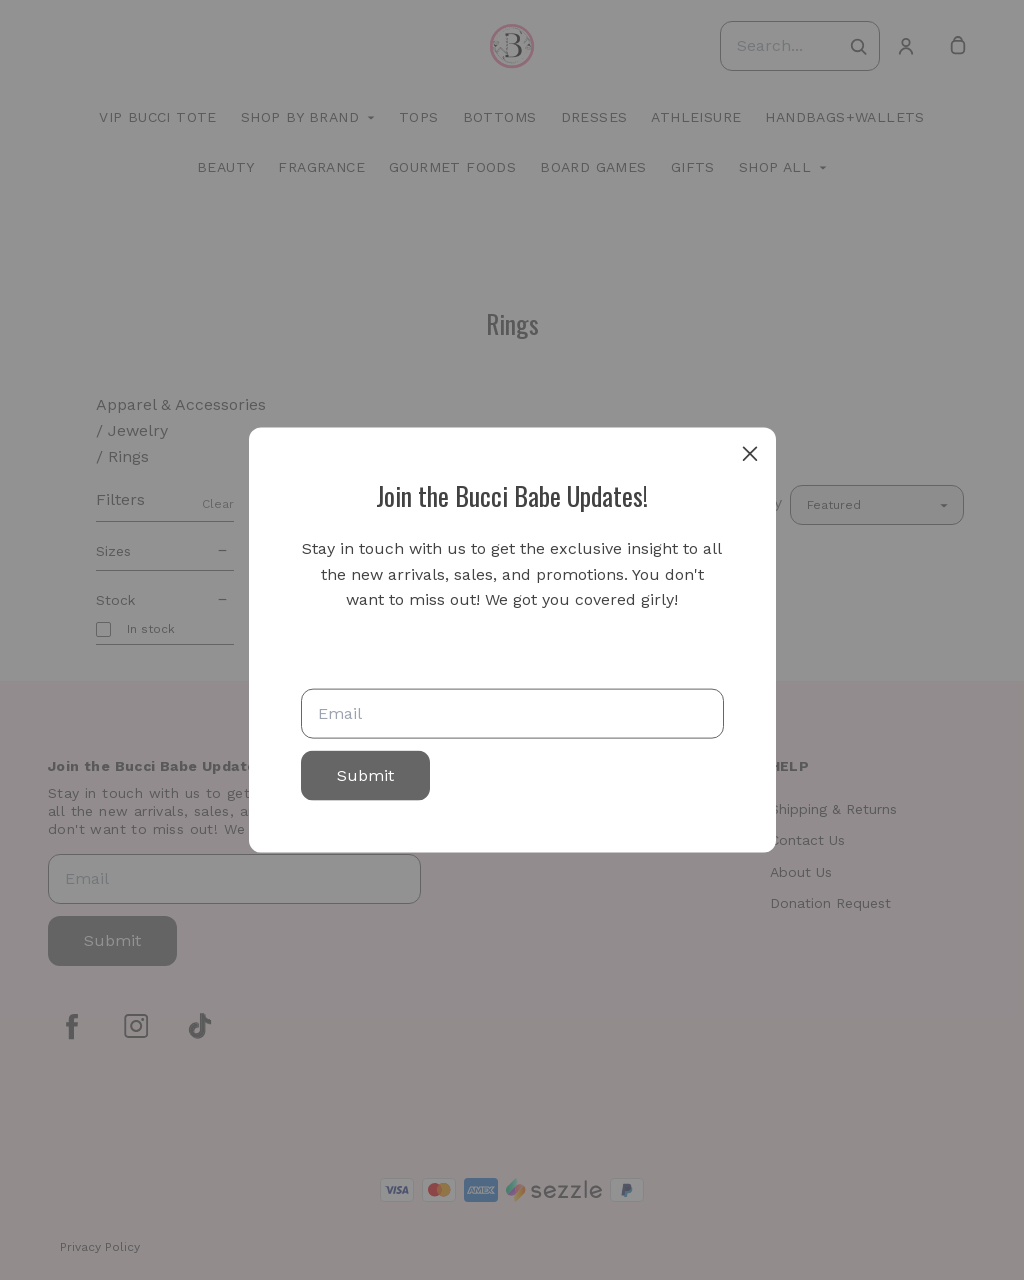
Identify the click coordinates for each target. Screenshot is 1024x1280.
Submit (365, 774)
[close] (750, 454)
